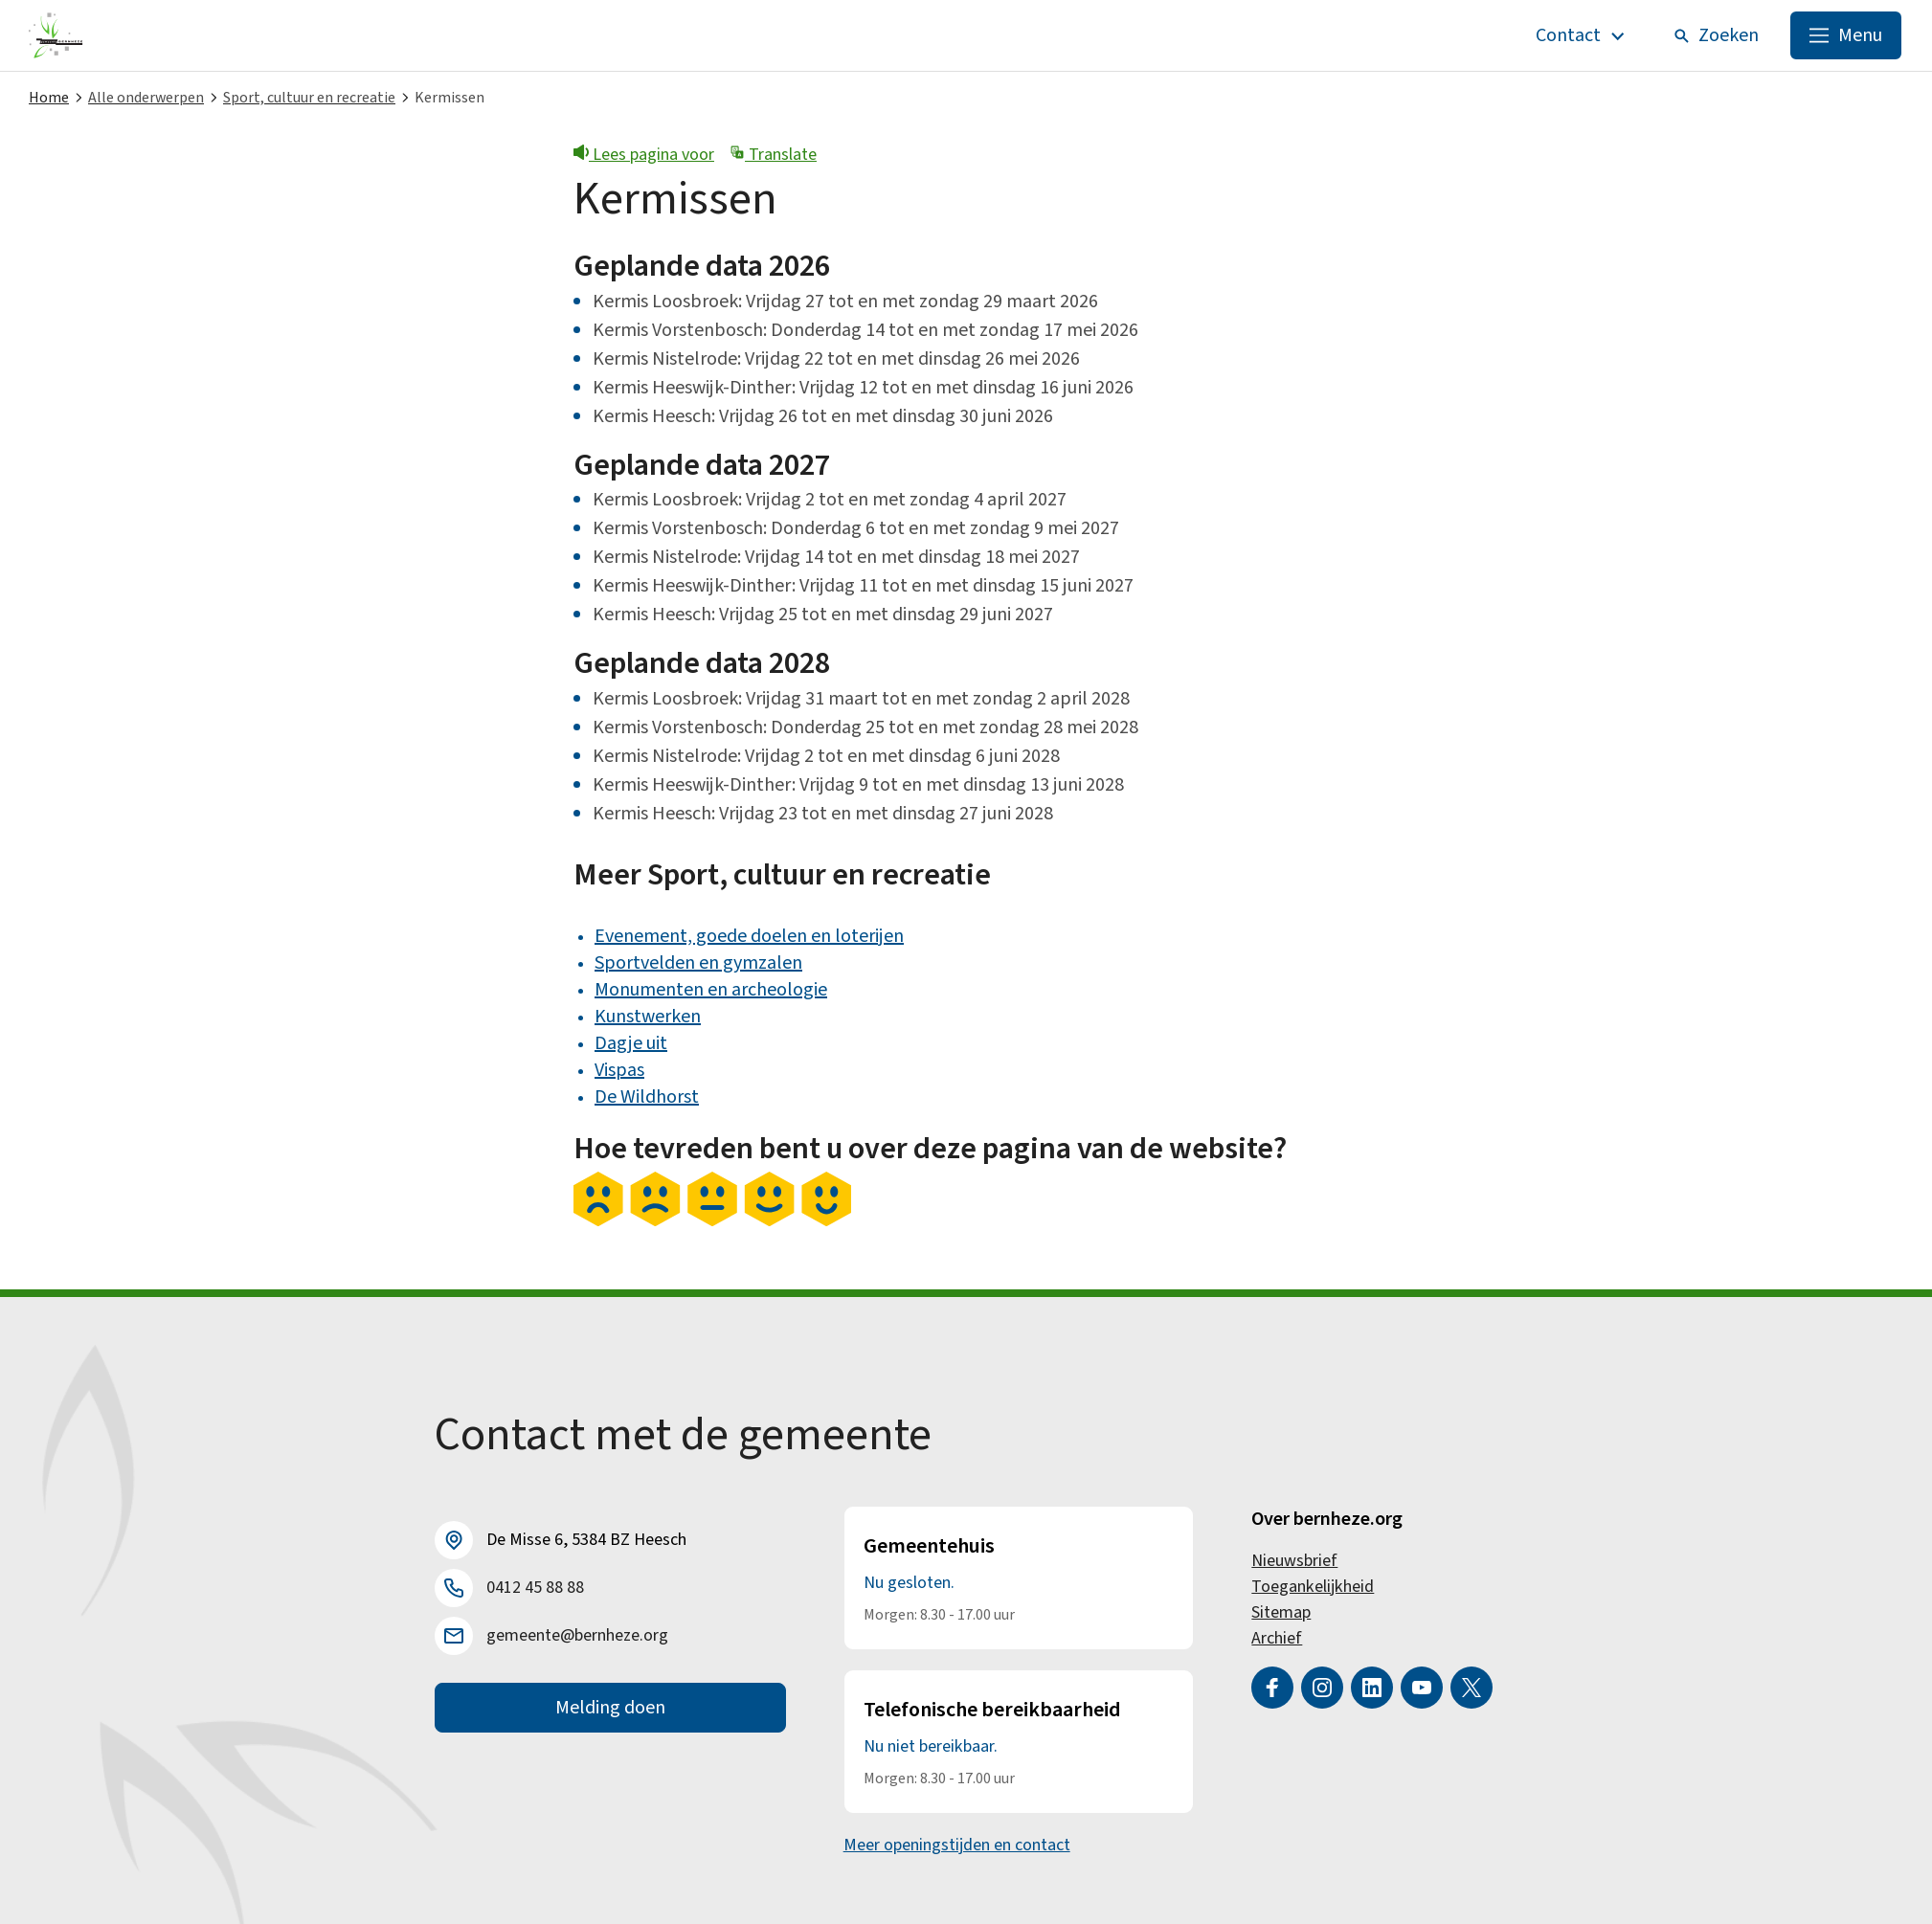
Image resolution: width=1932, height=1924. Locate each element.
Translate (773, 155)
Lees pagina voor (643, 155)
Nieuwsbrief (1294, 1561)
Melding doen (610, 1707)
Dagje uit (631, 1043)
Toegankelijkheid (1312, 1587)
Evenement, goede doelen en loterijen (749, 936)
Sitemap (1281, 1612)
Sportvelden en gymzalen (698, 963)
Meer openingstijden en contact (956, 1845)
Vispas (619, 1070)
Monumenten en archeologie (711, 989)
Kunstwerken (648, 1016)
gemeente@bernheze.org (577, 1635)
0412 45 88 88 (535, 1588)
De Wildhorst (647, 1097)
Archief (1276, 1638)
